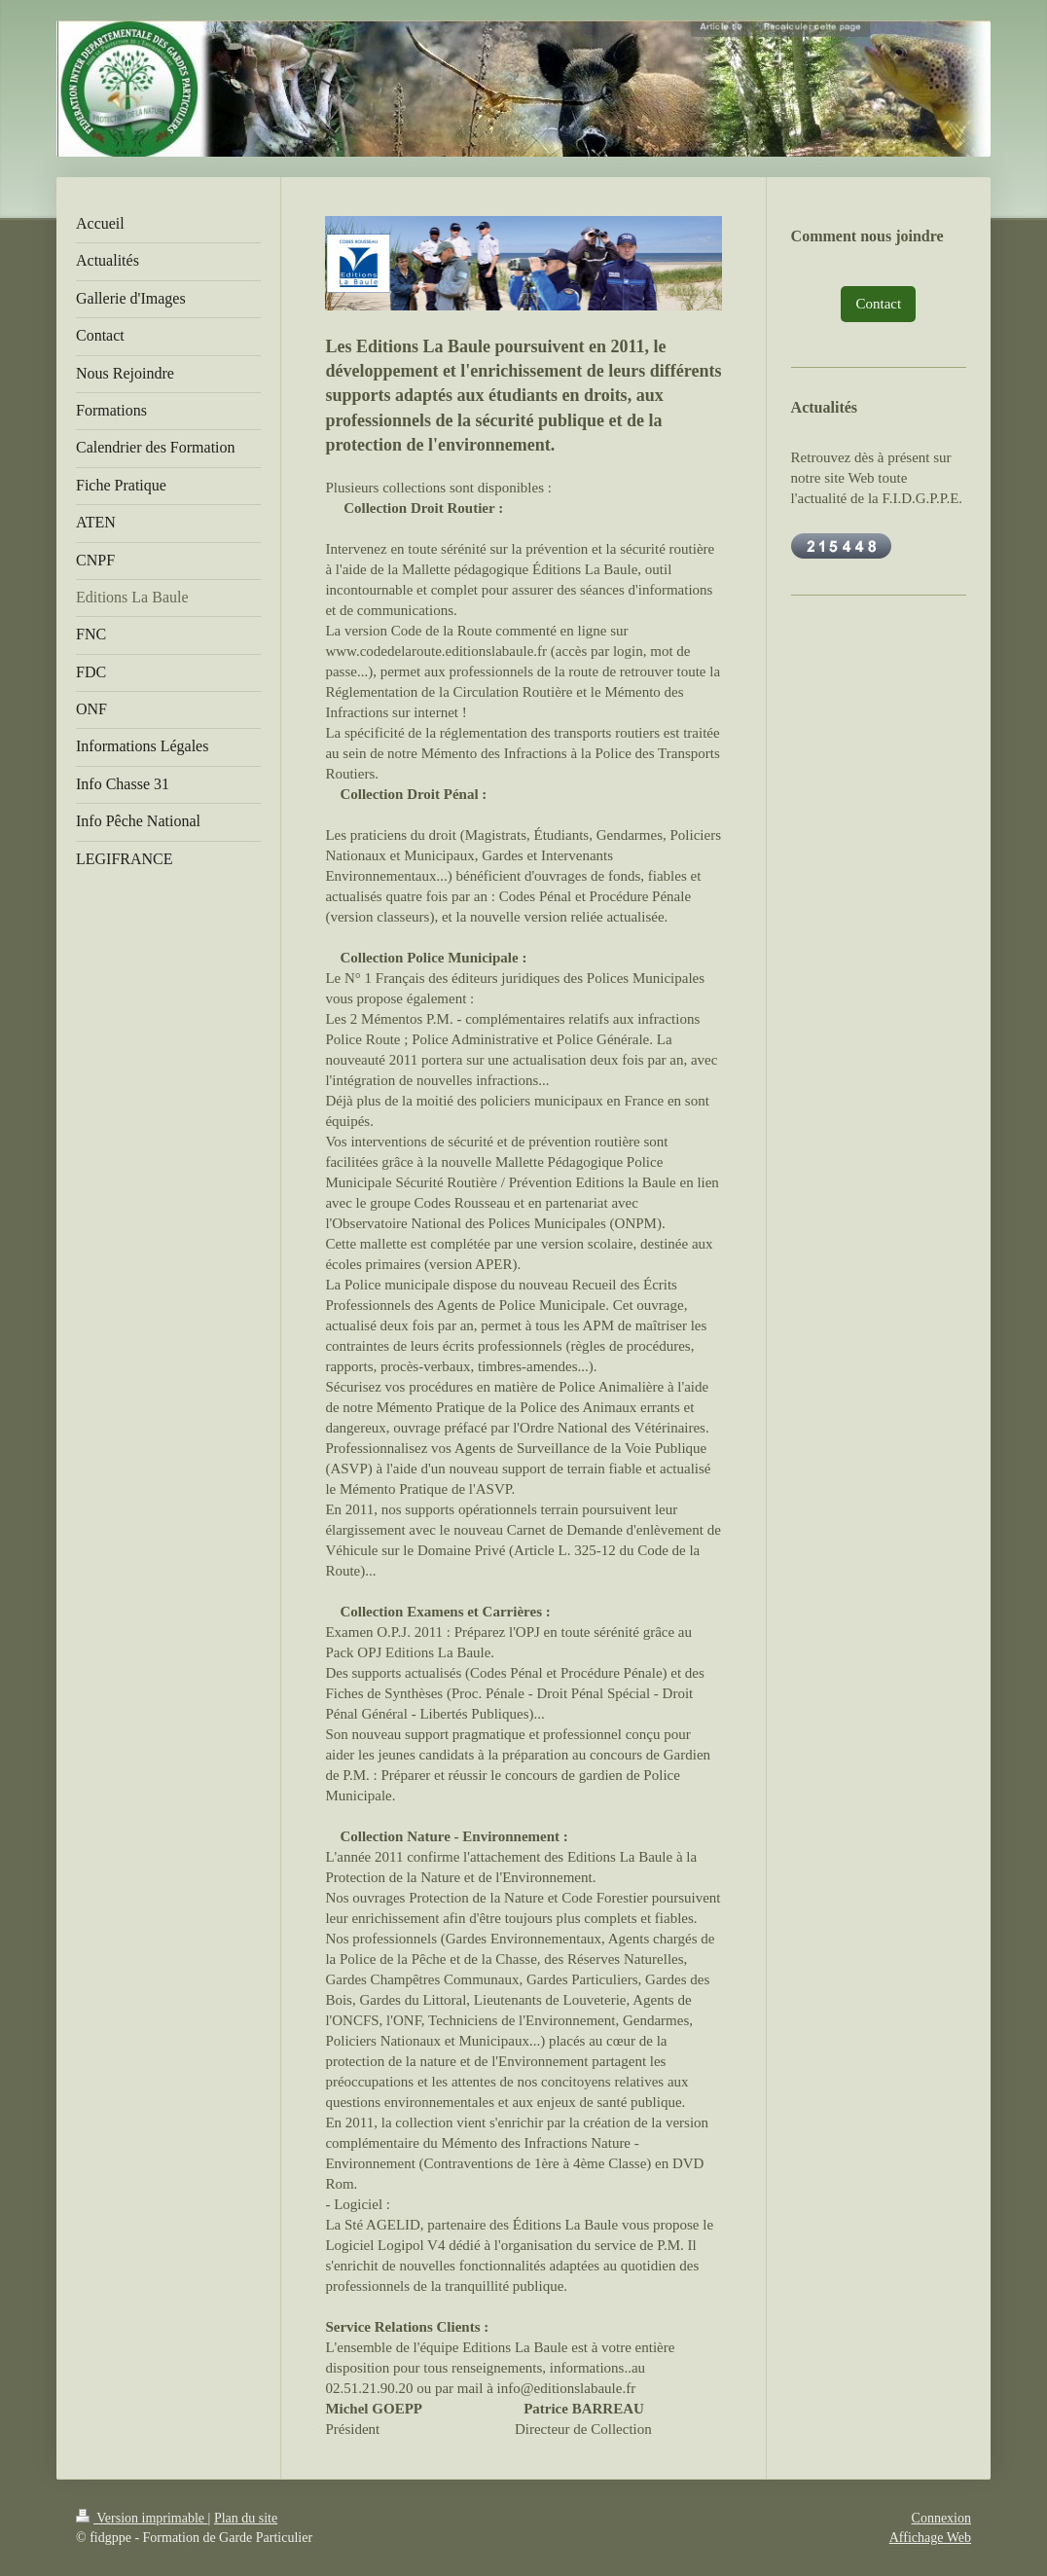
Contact (878, 303)
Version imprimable (142, 2518)
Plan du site (245, 2518)
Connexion (941, 2518)
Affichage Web (930, 2537)
